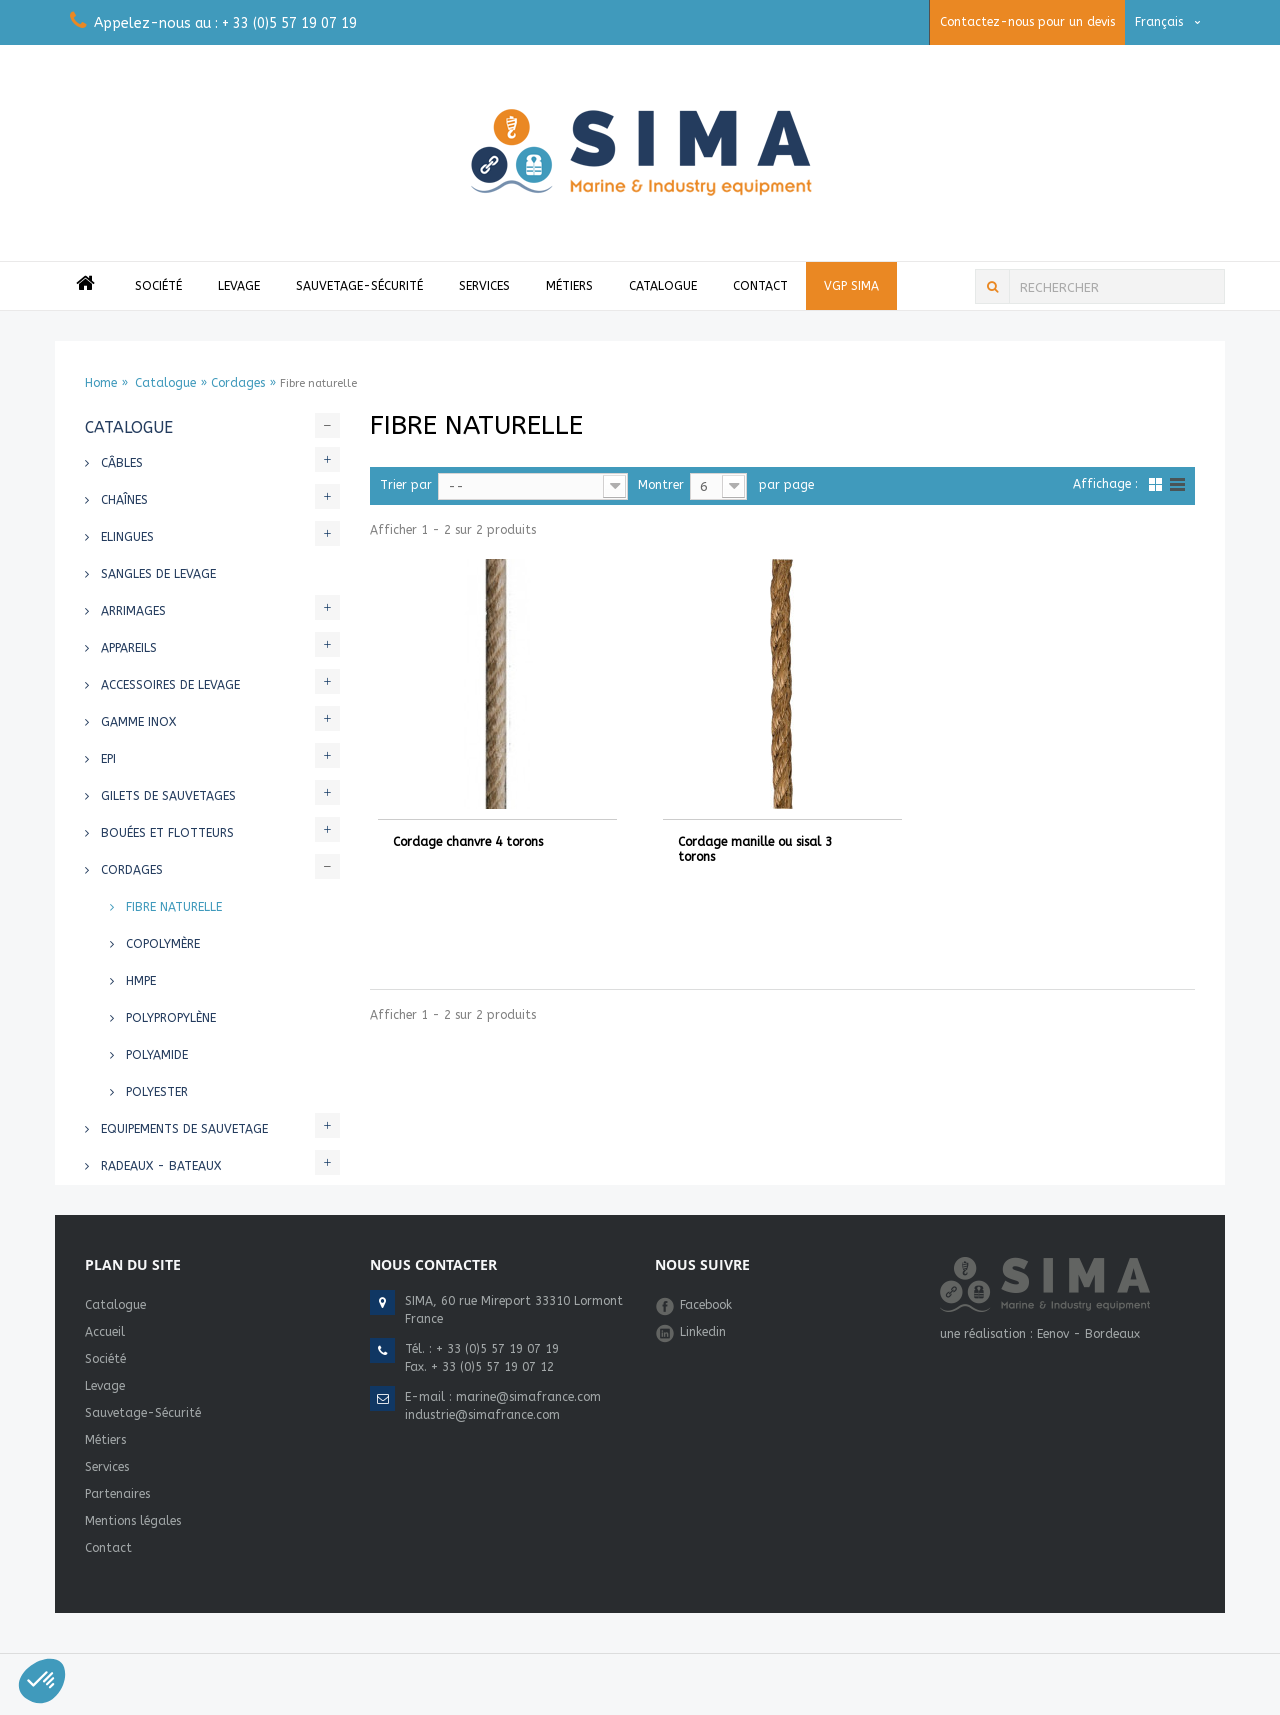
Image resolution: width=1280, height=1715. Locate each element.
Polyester (155, 1092)
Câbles (120, 463)
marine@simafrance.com (528, 1397)
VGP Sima (851, 286)
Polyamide (155, 1055)
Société (158, 286)
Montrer (661, 485)
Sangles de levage (156, 574)
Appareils (127, 648)
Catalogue (663, 286)
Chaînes (122, 500)
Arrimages (131, 611)
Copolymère (161, 944)
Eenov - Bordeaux (1088, 1334)
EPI (106, 759)
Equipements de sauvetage (182, 1129)
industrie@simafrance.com (482, 1415)
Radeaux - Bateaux (159, 1166)
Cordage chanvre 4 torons (468, 842)
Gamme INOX (136, 722)
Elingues (125, 537)
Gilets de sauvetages (166, 796)
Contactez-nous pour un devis (1027, 22)
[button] (42, 1681)
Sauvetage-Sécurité (359, 286)
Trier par (406, 485)
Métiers (569, 286)
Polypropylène (169, 1018)
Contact (760, 286)
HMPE (139, 981)
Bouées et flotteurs (165, 833)
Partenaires (117, 1494)
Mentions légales (133, 1521)
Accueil (105, 1332)
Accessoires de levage (168, 685)
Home (101, 383)
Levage (239, 286)
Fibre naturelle (172, 907)
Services (484, 286)
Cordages (238, 383)
